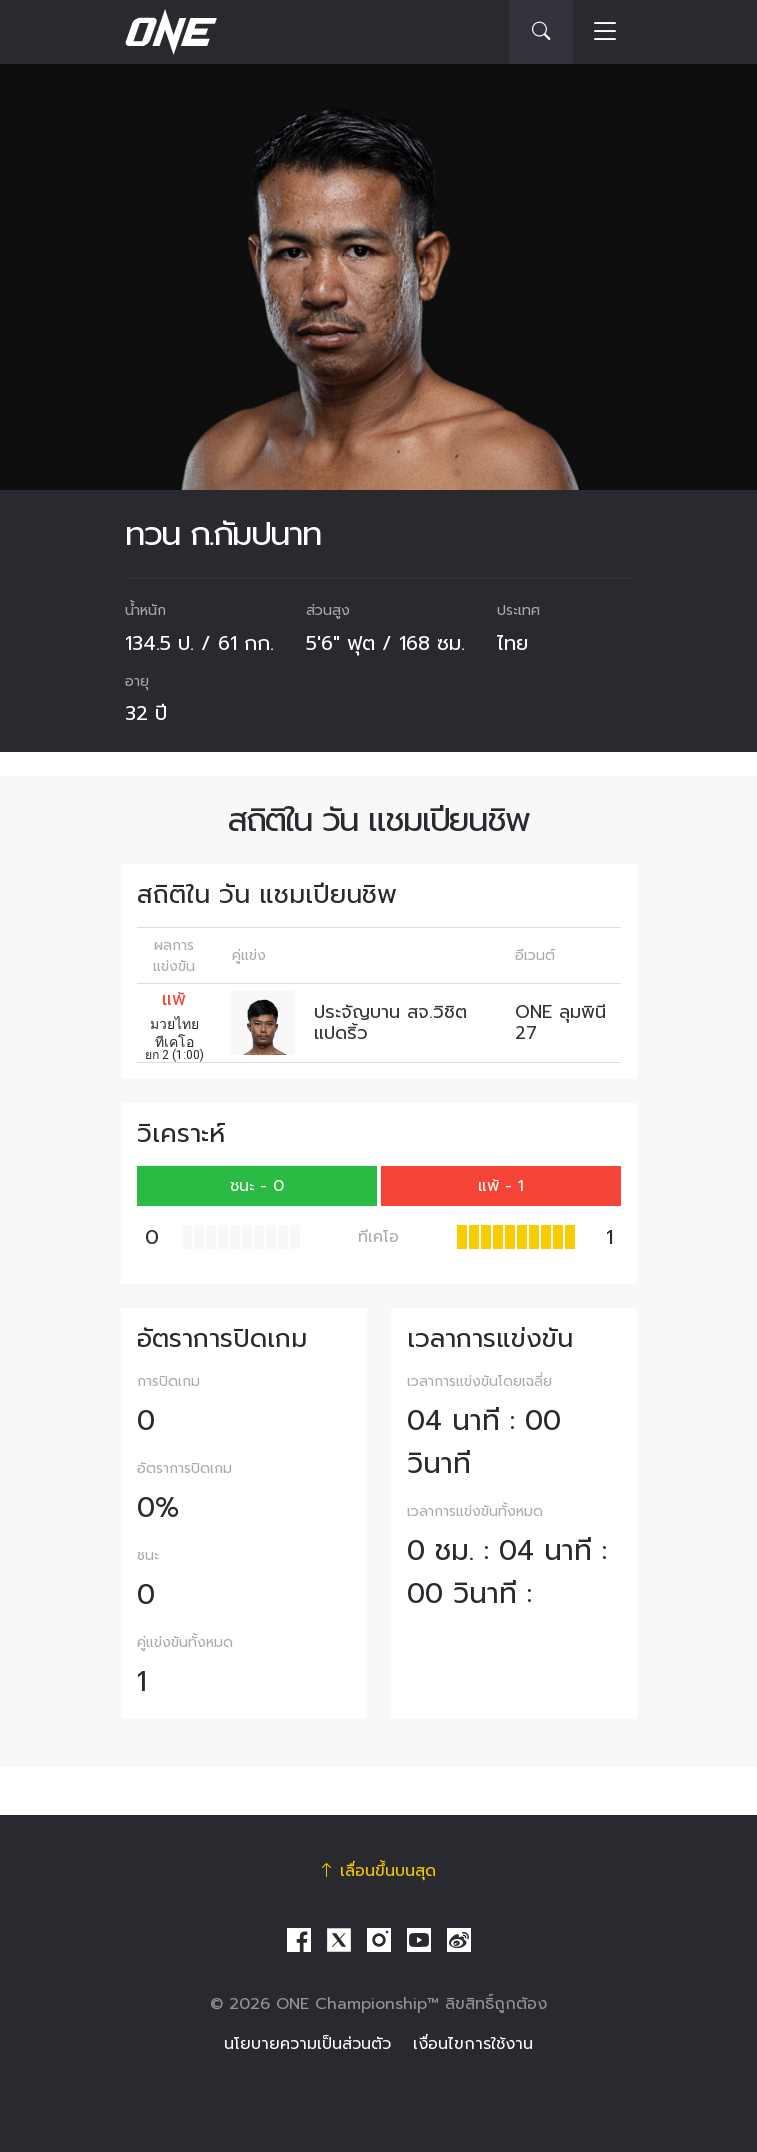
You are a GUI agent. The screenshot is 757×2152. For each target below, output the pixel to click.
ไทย (512, 643)
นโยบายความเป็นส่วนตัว (307, 2044)
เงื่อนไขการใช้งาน (473, 2044)
